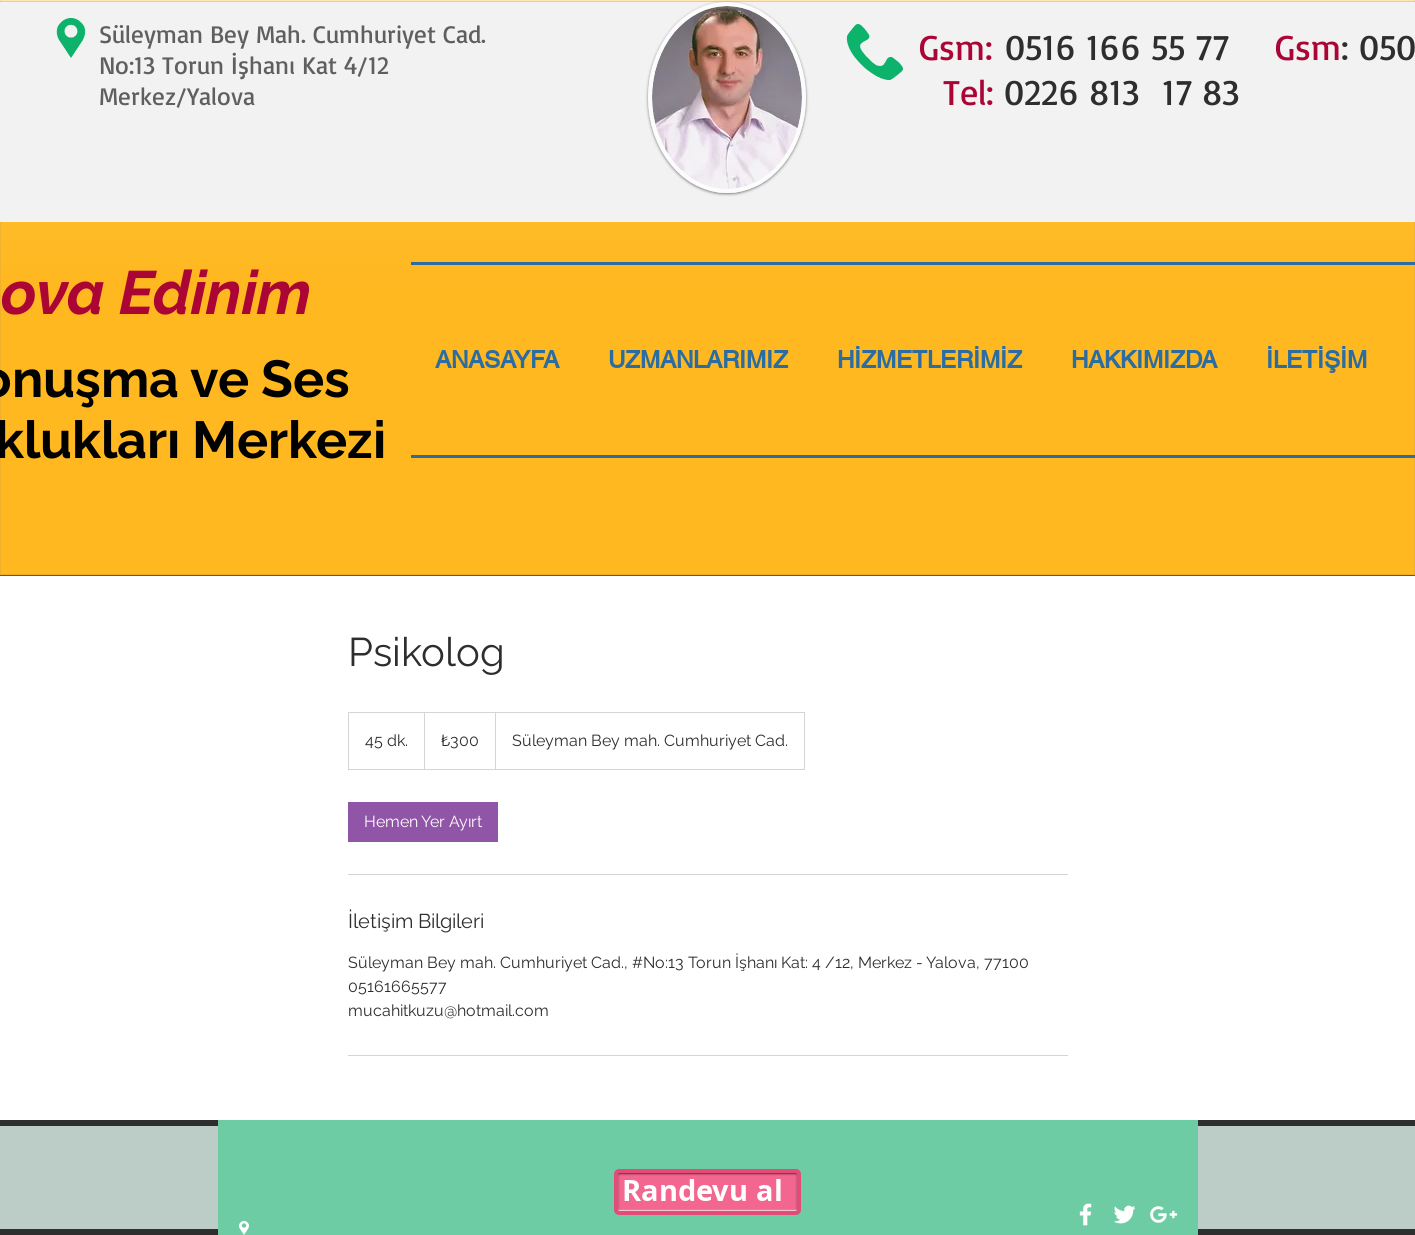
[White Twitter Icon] (1124, 1214)
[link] (423, 822)
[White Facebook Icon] (1085, 1214)
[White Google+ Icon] (1163, 1214)
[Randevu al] (707, 1192)
